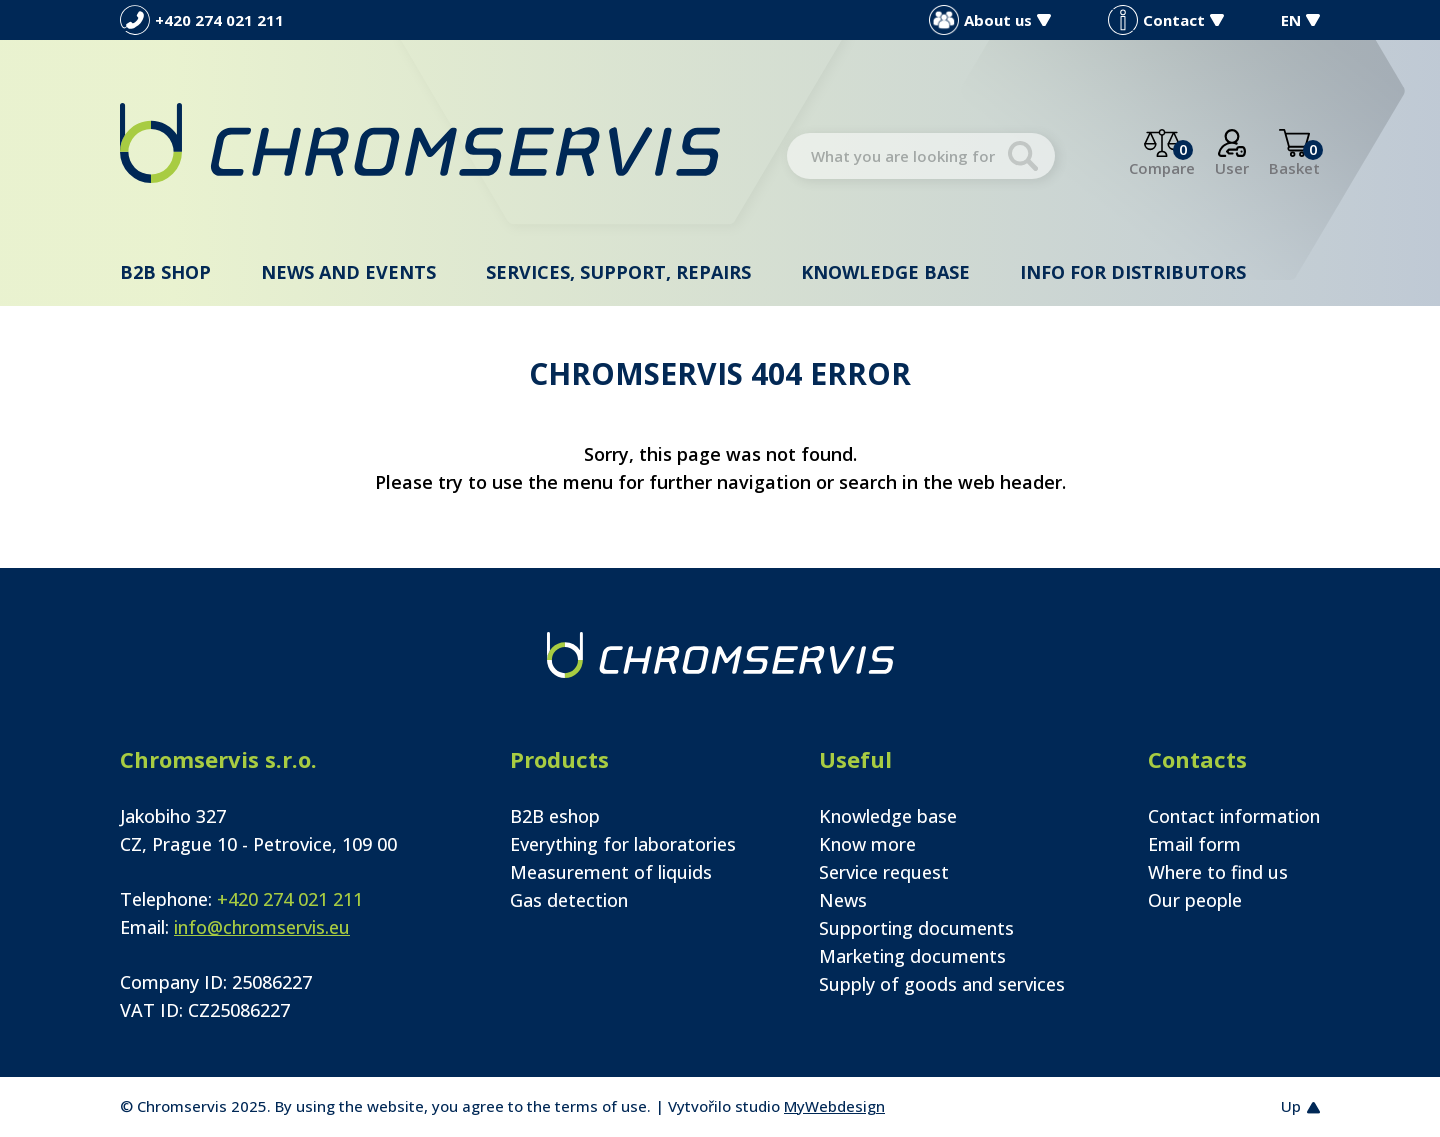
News (843, 900)
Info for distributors (1133, 272)
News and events (348, 272)
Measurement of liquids (611, 872)
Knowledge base (885, 272)
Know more (867, 844)
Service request (884, 872)
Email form (1194, 844)
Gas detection (569, 900)
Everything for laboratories (623, 844)
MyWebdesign (834, 1106)
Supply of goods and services (942, 984)
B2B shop (165, 272)
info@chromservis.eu (262, 927)
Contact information (1234, 816)
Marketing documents (912, 956)
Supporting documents (916, 928)
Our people (1195, 900)
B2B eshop (555, 816)
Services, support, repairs (618, 272)
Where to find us (1218, 872)
